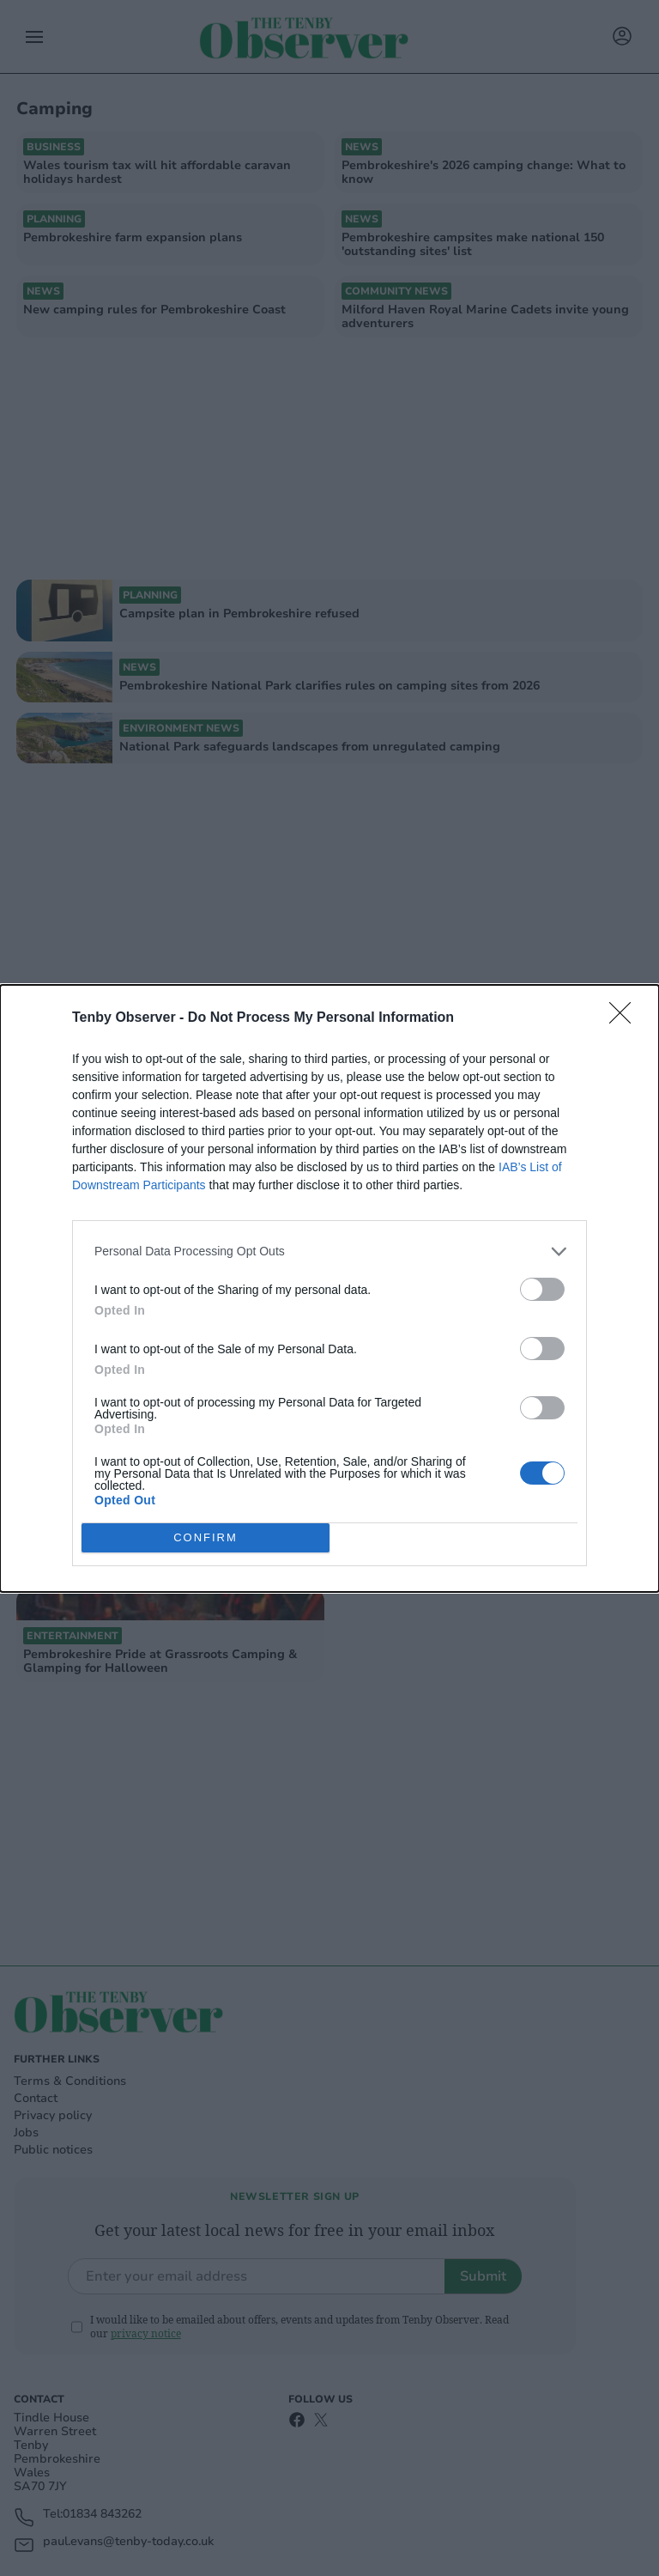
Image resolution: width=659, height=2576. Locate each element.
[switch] (542, 1289)
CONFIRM (205, 1537)
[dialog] (329, 1288)
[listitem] (329, 1251)
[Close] (625, 1018)
